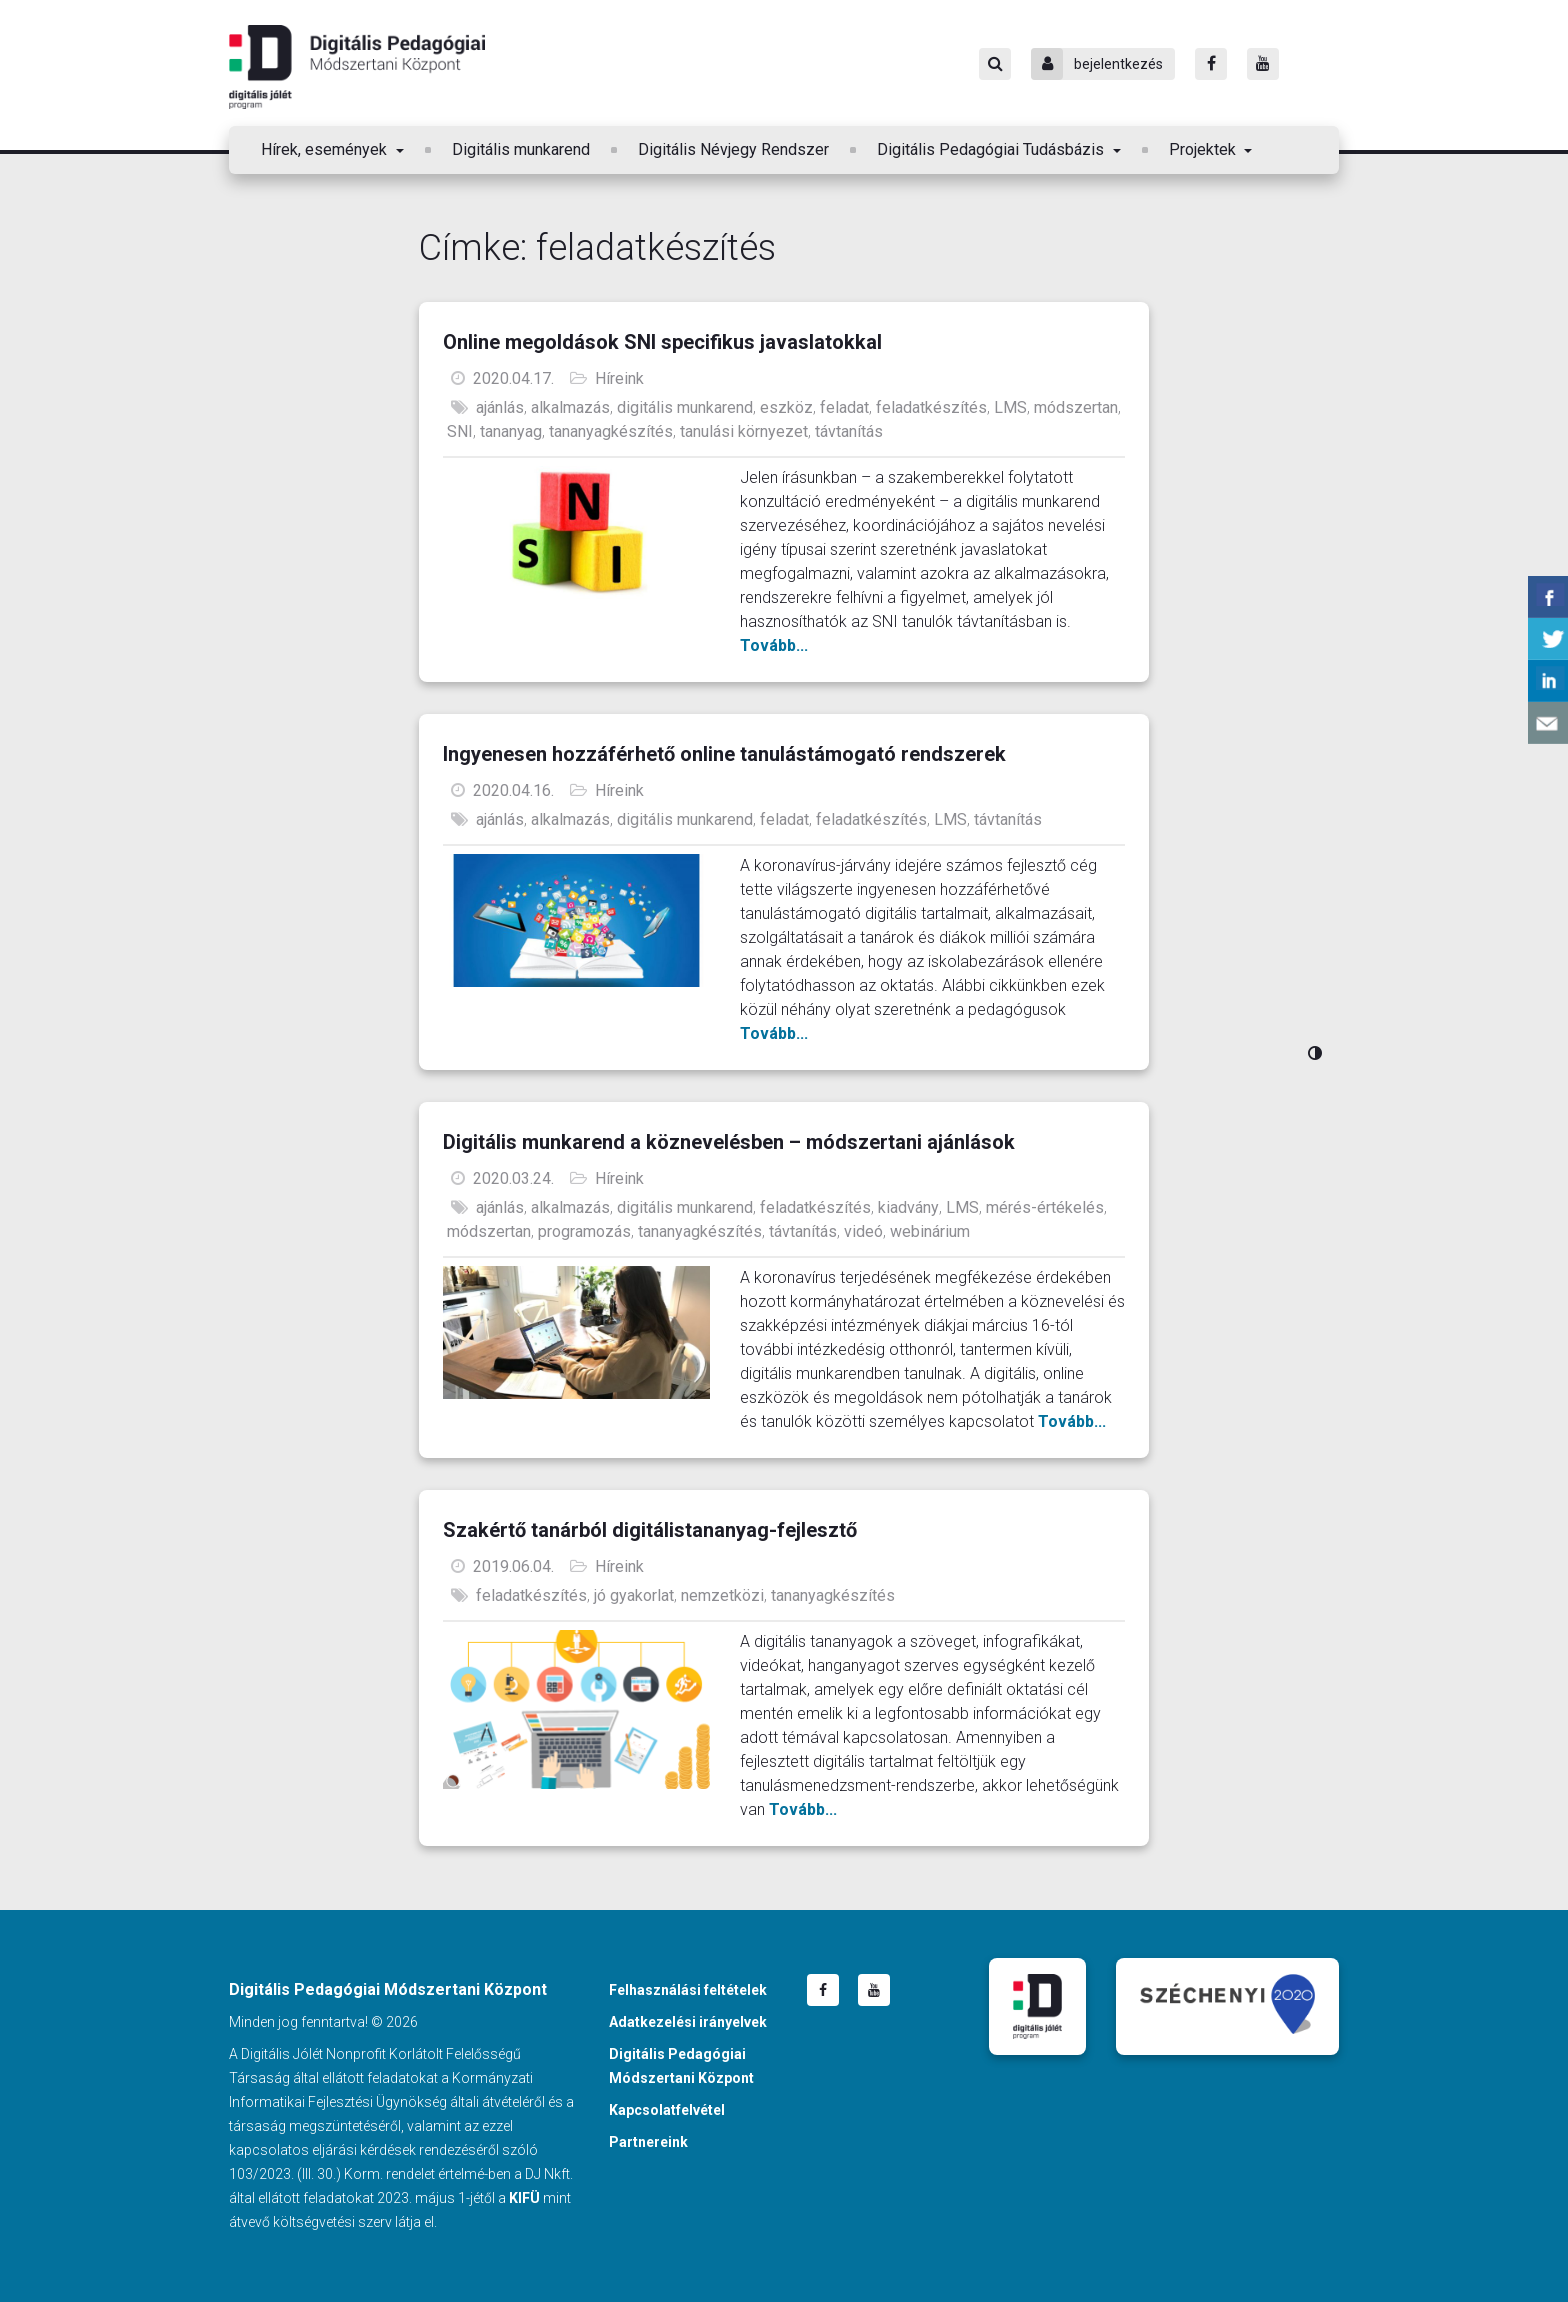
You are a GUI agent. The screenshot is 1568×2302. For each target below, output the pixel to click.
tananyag (511, 431)
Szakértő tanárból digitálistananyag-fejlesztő (650, 1530)
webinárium (930, 1231)
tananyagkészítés (611, 431)
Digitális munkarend (521, 149)
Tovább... (774, 645)
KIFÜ (524, 2198)
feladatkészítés (931, 407)
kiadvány (908, 1207)
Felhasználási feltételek (688, 1990)
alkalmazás (570, 407)
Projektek (1204, 149)
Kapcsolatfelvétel (667, 2110)
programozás (584, 1231)
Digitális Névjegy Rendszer (733, 149)
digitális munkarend (685, 407)
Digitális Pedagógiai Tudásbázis (992, 149)
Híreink (619, 378)
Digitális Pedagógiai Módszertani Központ (357, 67)
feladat (844, 407)
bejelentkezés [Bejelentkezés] (1097, 64)
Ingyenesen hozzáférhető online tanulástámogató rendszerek (724, 754)
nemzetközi (722, 1595)
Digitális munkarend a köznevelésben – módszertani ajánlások (729, 1142)
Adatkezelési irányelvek (688, 2022)
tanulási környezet (744, 431)
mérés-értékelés (1045, 1207)
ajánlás (500, 407)
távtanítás (849, 431)
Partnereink (648, 2142)
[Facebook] (1211, 64)
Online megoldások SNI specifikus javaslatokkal (662, 342)
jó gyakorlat (634, 1595)
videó (863, 1231)
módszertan (1076, 407)
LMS (1010, 407)
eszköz (786, 407)
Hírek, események (326, 149)
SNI (460, 431)
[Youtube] (1263, 64)
